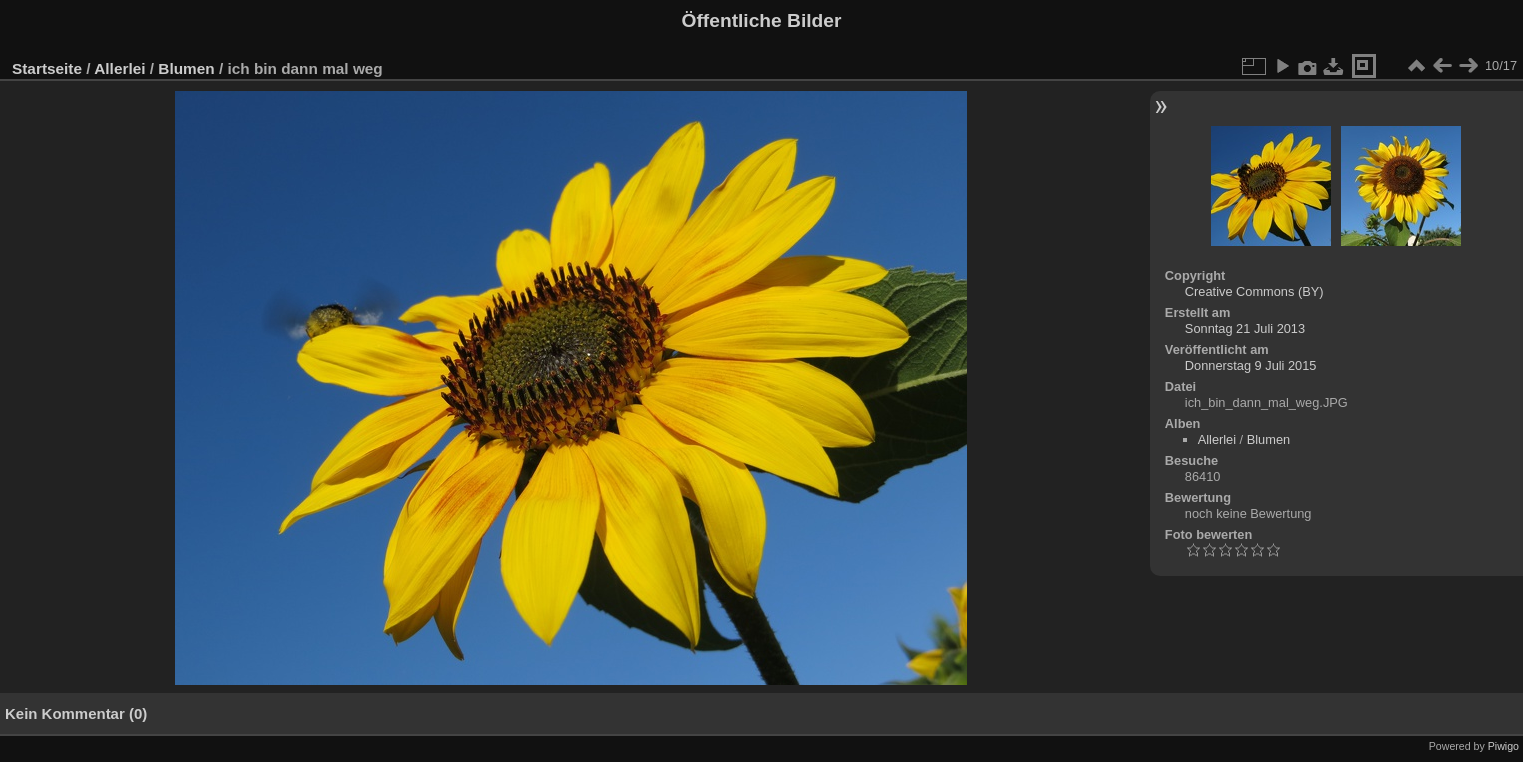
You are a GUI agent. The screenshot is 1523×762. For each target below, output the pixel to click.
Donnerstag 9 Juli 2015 (1251, 365)
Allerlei (119, 68)
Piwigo (1503, 746)
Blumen (186, 68)
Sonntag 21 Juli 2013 (1245, 328)
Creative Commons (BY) (1254, 291)
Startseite (47, 68)
